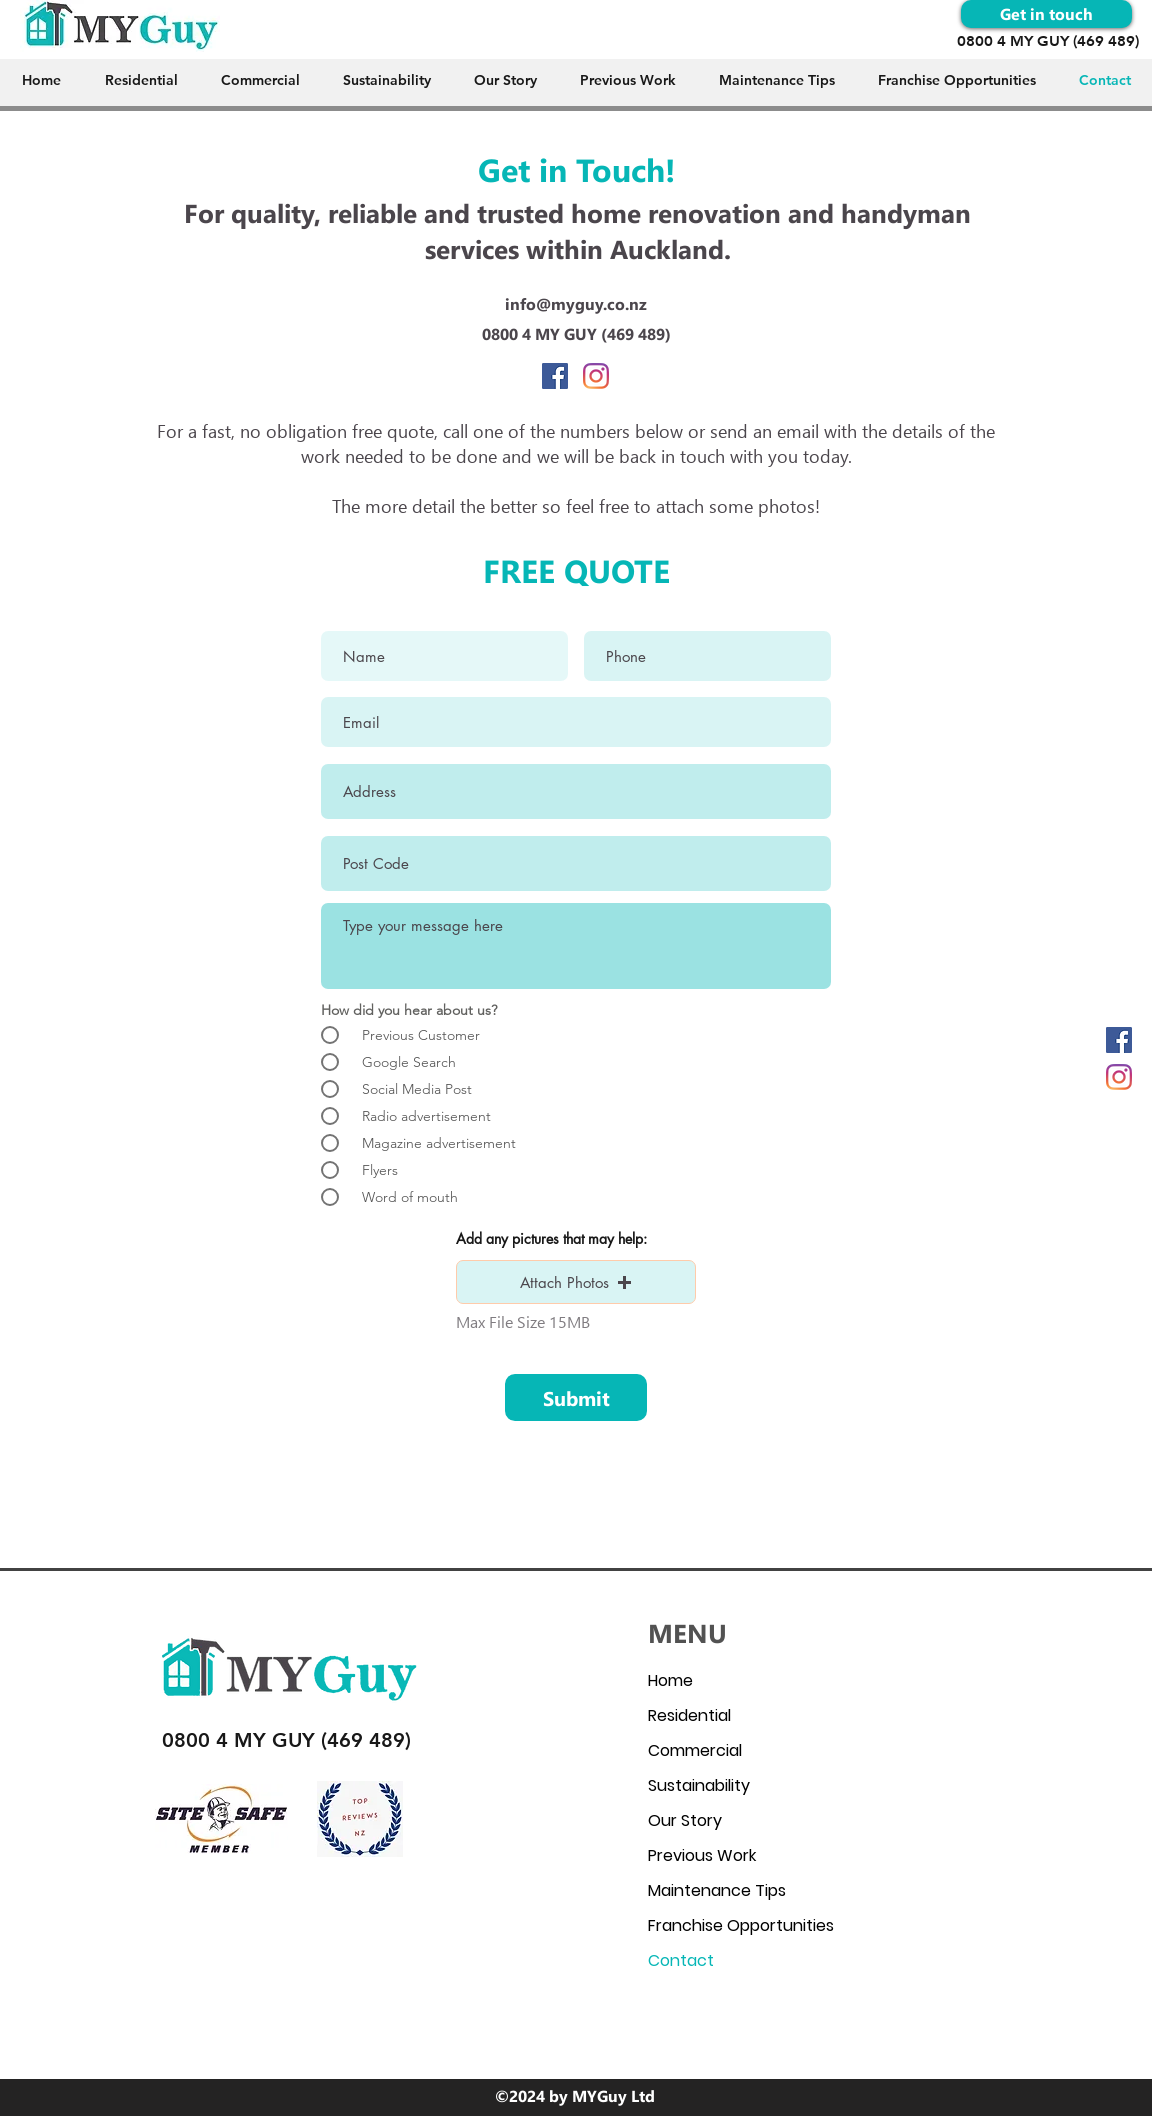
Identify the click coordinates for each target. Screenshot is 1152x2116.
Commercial (695, 1750)
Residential (689, 1715)
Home (670, 1680)
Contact (681, 1960)
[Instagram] (1119, 1077)
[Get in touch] (1046, 14)
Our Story (685, 1820)
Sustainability (699, 1785)
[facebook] (1119, 1040)
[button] (576, 1282)
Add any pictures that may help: (551, 1239)
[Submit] (576, 1397)
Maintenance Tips (717, 1890)
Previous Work (702, 1855)
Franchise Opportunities (741, 1925)
